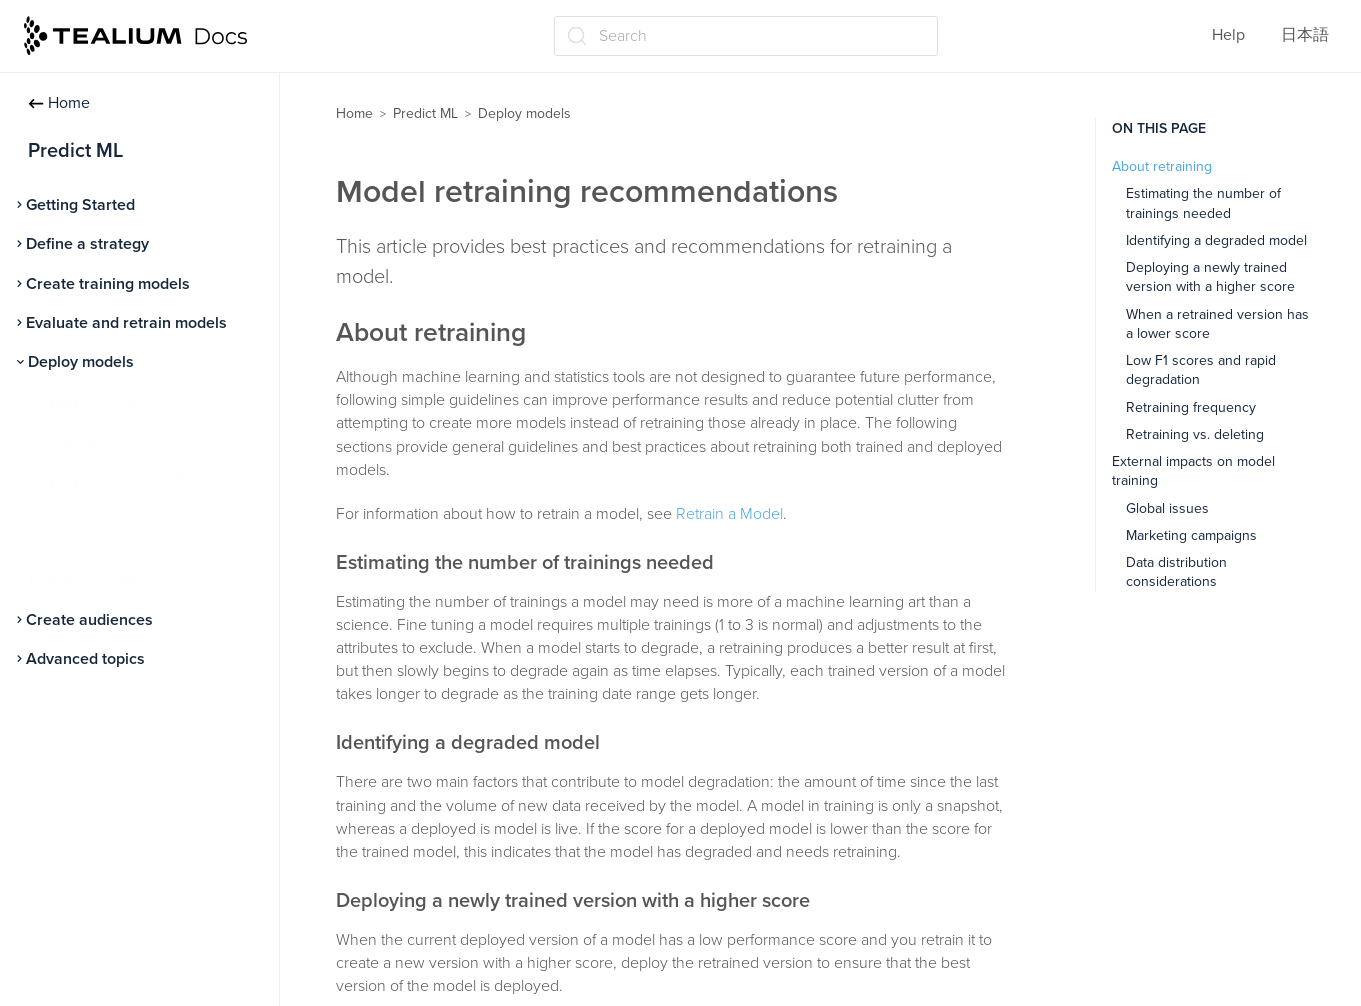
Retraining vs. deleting (1195, 434)
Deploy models (81, 362)
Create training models (108, 284)
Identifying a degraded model (1216, 240)
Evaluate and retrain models (126, 323)
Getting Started (80, 205)
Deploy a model (85, 401)
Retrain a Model (729, 514)
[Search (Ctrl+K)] (746, 36)
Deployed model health (112, 480)
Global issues (1167, 508)
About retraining (1162, 166)
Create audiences (89, 620)
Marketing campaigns (1191, 535)
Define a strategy (87, 244)
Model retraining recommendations (93, 530)
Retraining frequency (1191, 407)
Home (59, 103)
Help (1228, 35)
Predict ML (425, 113)
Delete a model (83, 581)
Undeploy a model (94, 440)
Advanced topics (85, 659)
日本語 (1305, 35)
